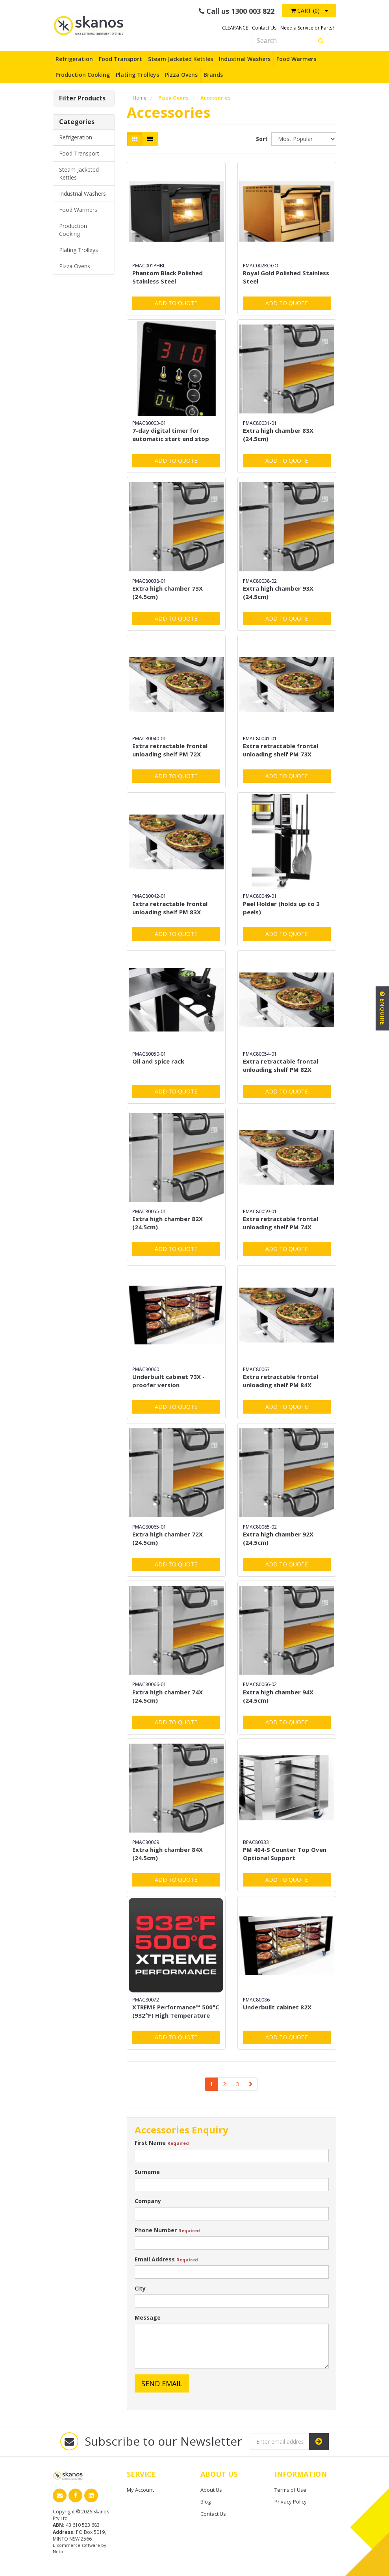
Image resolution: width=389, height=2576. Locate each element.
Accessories (215, 98)
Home (139, 98)
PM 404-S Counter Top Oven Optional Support (284, 1854)
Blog (205, 2501)
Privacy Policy (290, 2501)
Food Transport (120, 59)
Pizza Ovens (181, 74)
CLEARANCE (235, 27)
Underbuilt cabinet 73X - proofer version (168, 1381)
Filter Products (82, 98)
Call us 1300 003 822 (236, 11)
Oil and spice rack (158, 1061)
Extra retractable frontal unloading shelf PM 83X (169, 908)
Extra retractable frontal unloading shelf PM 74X (280, 1223)
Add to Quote (176, 303)
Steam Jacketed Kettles (180, 59)
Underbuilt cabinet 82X (277, 2007)
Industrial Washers (244, 59)
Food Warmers (296, 59)
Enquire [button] (382, 1008)
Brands (213, 74)
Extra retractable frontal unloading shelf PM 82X (280, 1065)
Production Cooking (83, 74)
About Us (211, 2489)
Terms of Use (290, 2489)
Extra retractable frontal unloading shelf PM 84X (280, 1381)
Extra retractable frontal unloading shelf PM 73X (280, 750)
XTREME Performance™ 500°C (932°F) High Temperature (175, 2011)
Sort (260, 139)
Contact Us (264, 27)
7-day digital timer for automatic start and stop (170, 434)
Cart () (305, 10)
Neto (58, 2551)
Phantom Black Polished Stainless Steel (167, 277)
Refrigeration (74, 59)
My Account (140, 2489)
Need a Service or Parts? (307, 27)
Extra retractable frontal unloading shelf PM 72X (169, 750)
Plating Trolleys (137, 74)
